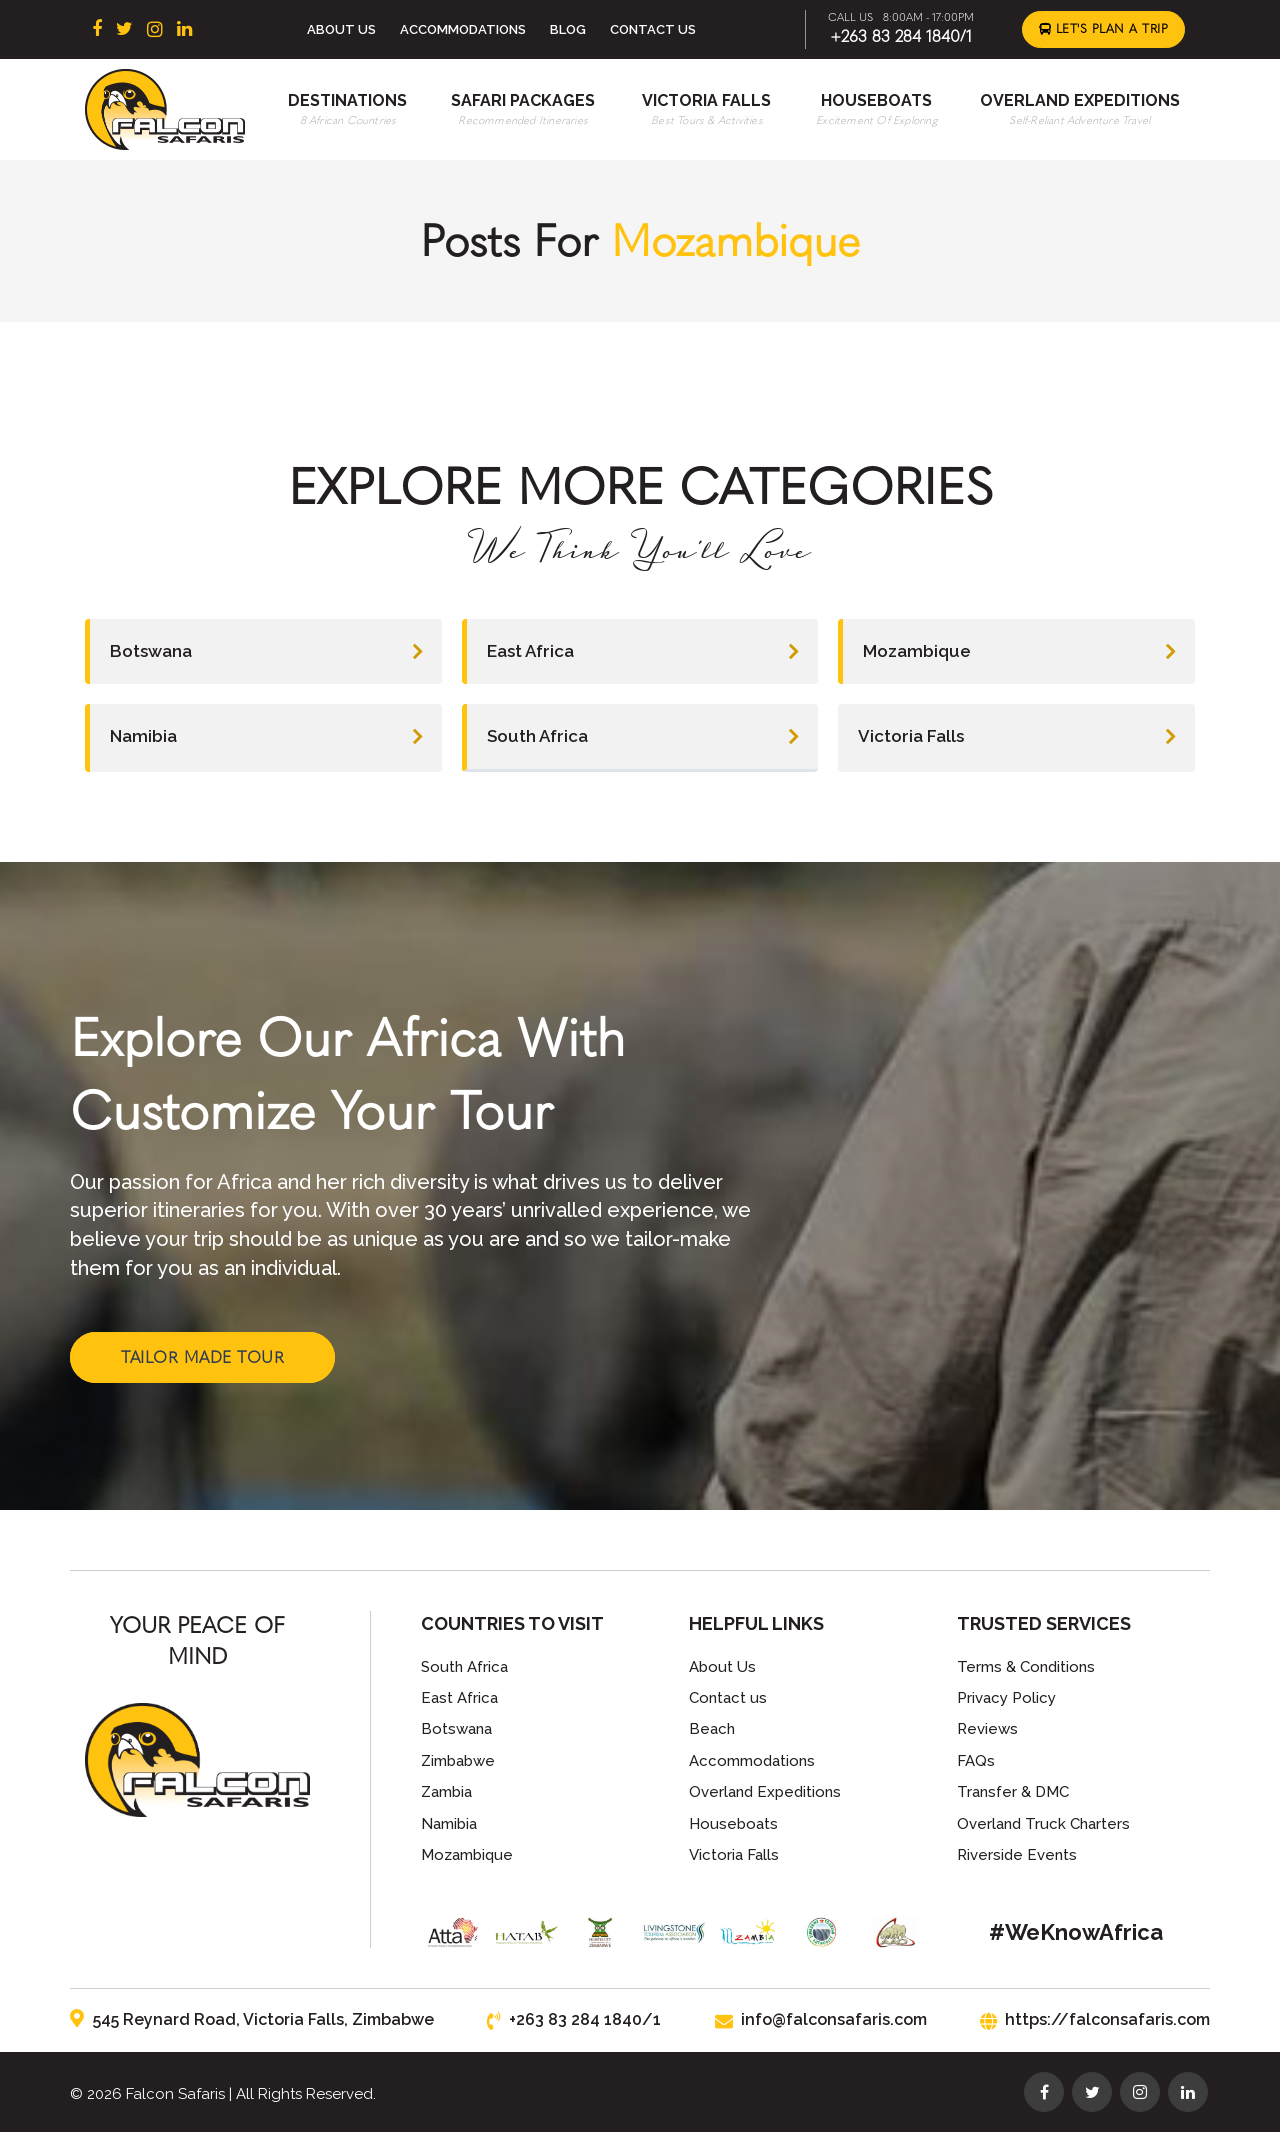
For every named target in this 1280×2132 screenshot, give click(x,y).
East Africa (643, 651)
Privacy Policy (1006, 1698)
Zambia (446, 1792)
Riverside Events (1017, 1855)
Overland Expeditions (1080, 100)
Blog (568, 29)
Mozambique (1019, 651)
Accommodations (463, 29)
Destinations (347, 100)
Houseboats (876, 100)
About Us (341, 29)
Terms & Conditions (1026, 1667)
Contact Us (653, 29)
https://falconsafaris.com (1095, 2019)
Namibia (266, 736)
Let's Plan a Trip (1104, 29)
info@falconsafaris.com (821, 2019)
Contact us (728, 1698)
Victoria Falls (706, 100)
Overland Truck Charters (1043, 1824)
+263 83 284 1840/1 (901, 36)
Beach (712, 1729)
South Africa (643, 736)
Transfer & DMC (1013, 1792)
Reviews (987, 1729)
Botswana (266, 651)
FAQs (976, 1761)
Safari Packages (523, 100)
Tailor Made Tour (202, 1357)
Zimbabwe (458, 1761)
